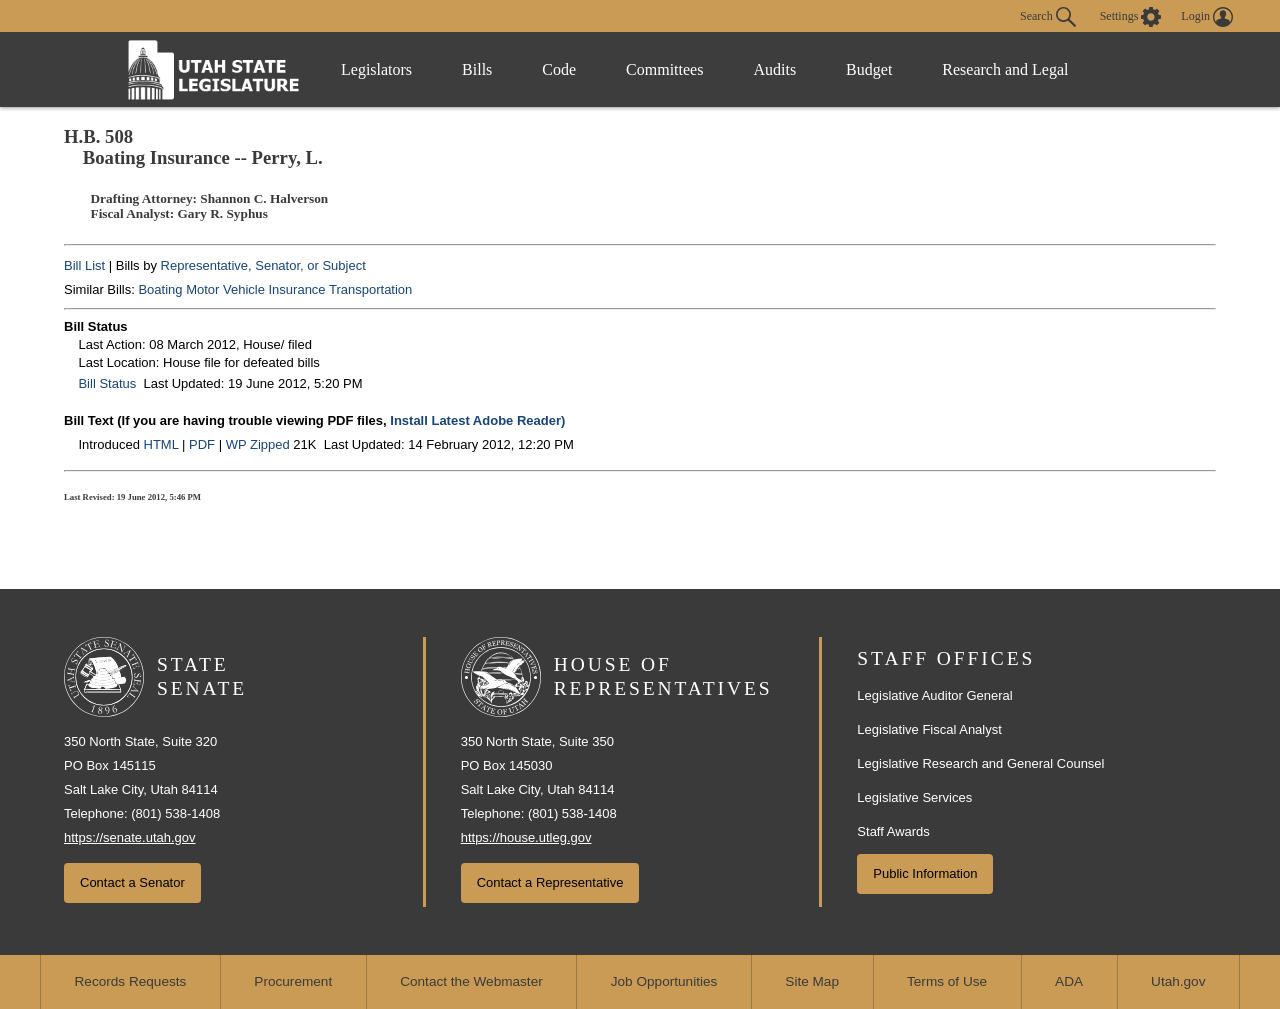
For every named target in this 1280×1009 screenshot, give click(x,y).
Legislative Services (914, 797)
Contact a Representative (550, 882)
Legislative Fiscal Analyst (929, 729)
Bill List (84, 265)
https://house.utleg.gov (526, 837)
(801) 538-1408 (175, 813)
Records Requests (131, 981)
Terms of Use (947, 981)
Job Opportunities (664, 981)
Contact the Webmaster (471, 981)
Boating (160, 289)
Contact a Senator (132, 882)
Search (1048, 17)
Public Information (925, 873)
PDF (202, 444)
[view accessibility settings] (1131, 17)
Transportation (370, 289)
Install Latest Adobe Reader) (477, 420)
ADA (1069, 981)
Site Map (812, 981)
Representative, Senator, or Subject (263, 265)
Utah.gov (1178, 981)
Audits (774, 69)
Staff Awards (893, 831)
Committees (664, 69)
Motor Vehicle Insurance (255, 289)
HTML (161, 444)
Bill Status (107, 383)
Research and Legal (1005, 69)
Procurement (293, 981)
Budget (869, 69)
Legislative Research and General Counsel (980, 763)
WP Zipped (258, 444)
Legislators (376, 69)
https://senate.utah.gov (130, 837)
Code (559, 69)
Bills (477, 69)
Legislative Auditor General (934, 695)
